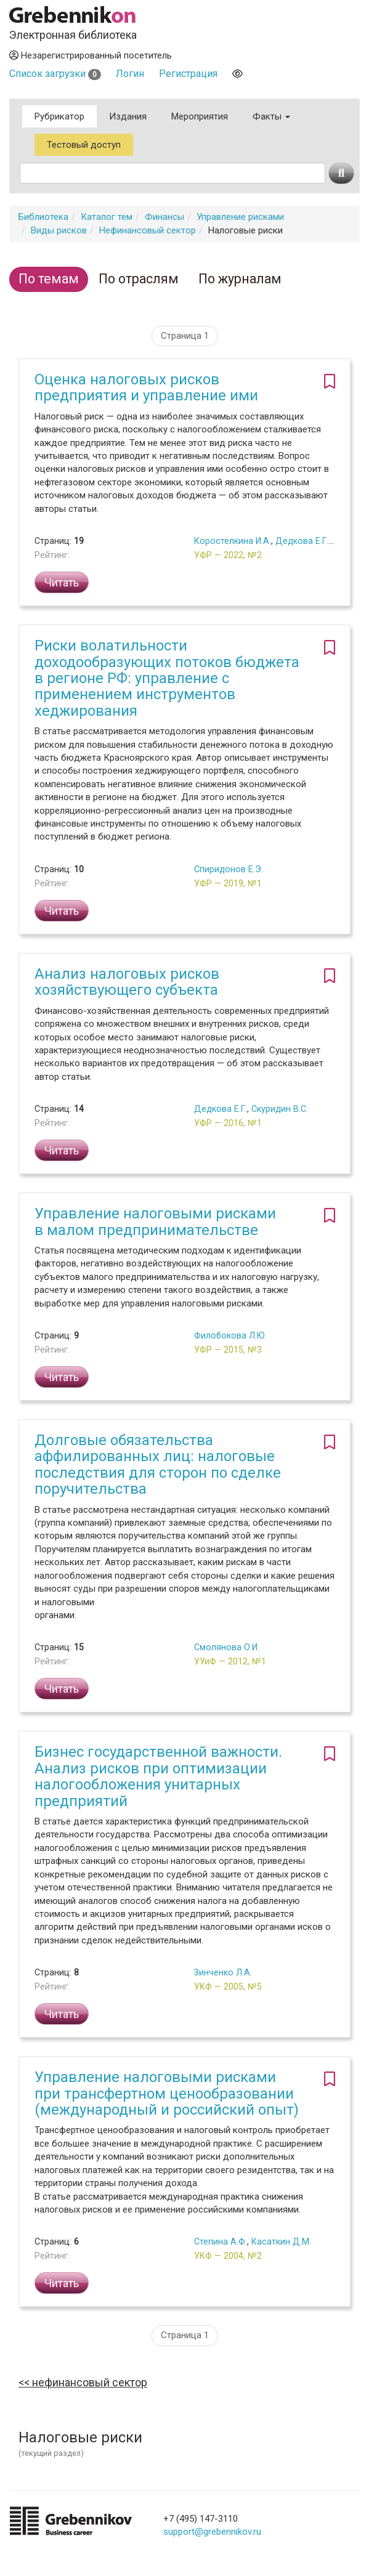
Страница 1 (185, 335)
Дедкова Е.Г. (301, 541)
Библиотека (43, 216)
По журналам (240, 278)
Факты (271, 116)
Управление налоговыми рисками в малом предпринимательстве (155, 1221)
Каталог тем (106, 216)
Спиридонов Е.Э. (228, 869)
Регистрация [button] (188, 73)
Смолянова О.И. (226, 1647)
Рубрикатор (59, 116)
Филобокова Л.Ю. (230, 1335)
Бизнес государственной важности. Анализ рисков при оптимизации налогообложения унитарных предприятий (158, 1776)
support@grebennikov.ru (212, 2531)
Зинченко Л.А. (223, 1972)
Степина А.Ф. (220, 2241)
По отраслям (139, 278)
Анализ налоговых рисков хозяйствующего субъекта (126, 981)
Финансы (164, 216)
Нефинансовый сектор (147, 230)
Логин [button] (130, 73)
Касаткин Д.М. (281, 2241)
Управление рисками (240, 216)
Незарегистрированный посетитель (90, 55)
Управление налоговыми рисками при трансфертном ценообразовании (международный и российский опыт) (166, 2093)
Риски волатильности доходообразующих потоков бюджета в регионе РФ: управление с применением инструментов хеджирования (166, 678)
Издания (128, 116)
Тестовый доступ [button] (84, 144)
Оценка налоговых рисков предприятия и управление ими (146, 387)
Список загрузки (55, 73)
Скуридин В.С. (279, 1109)
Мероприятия (199, 116)
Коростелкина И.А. (232, 541)
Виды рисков (59, 230)
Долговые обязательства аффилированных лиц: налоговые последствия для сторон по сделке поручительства (157, 1464)
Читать (61, 582)
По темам (48, 278)
